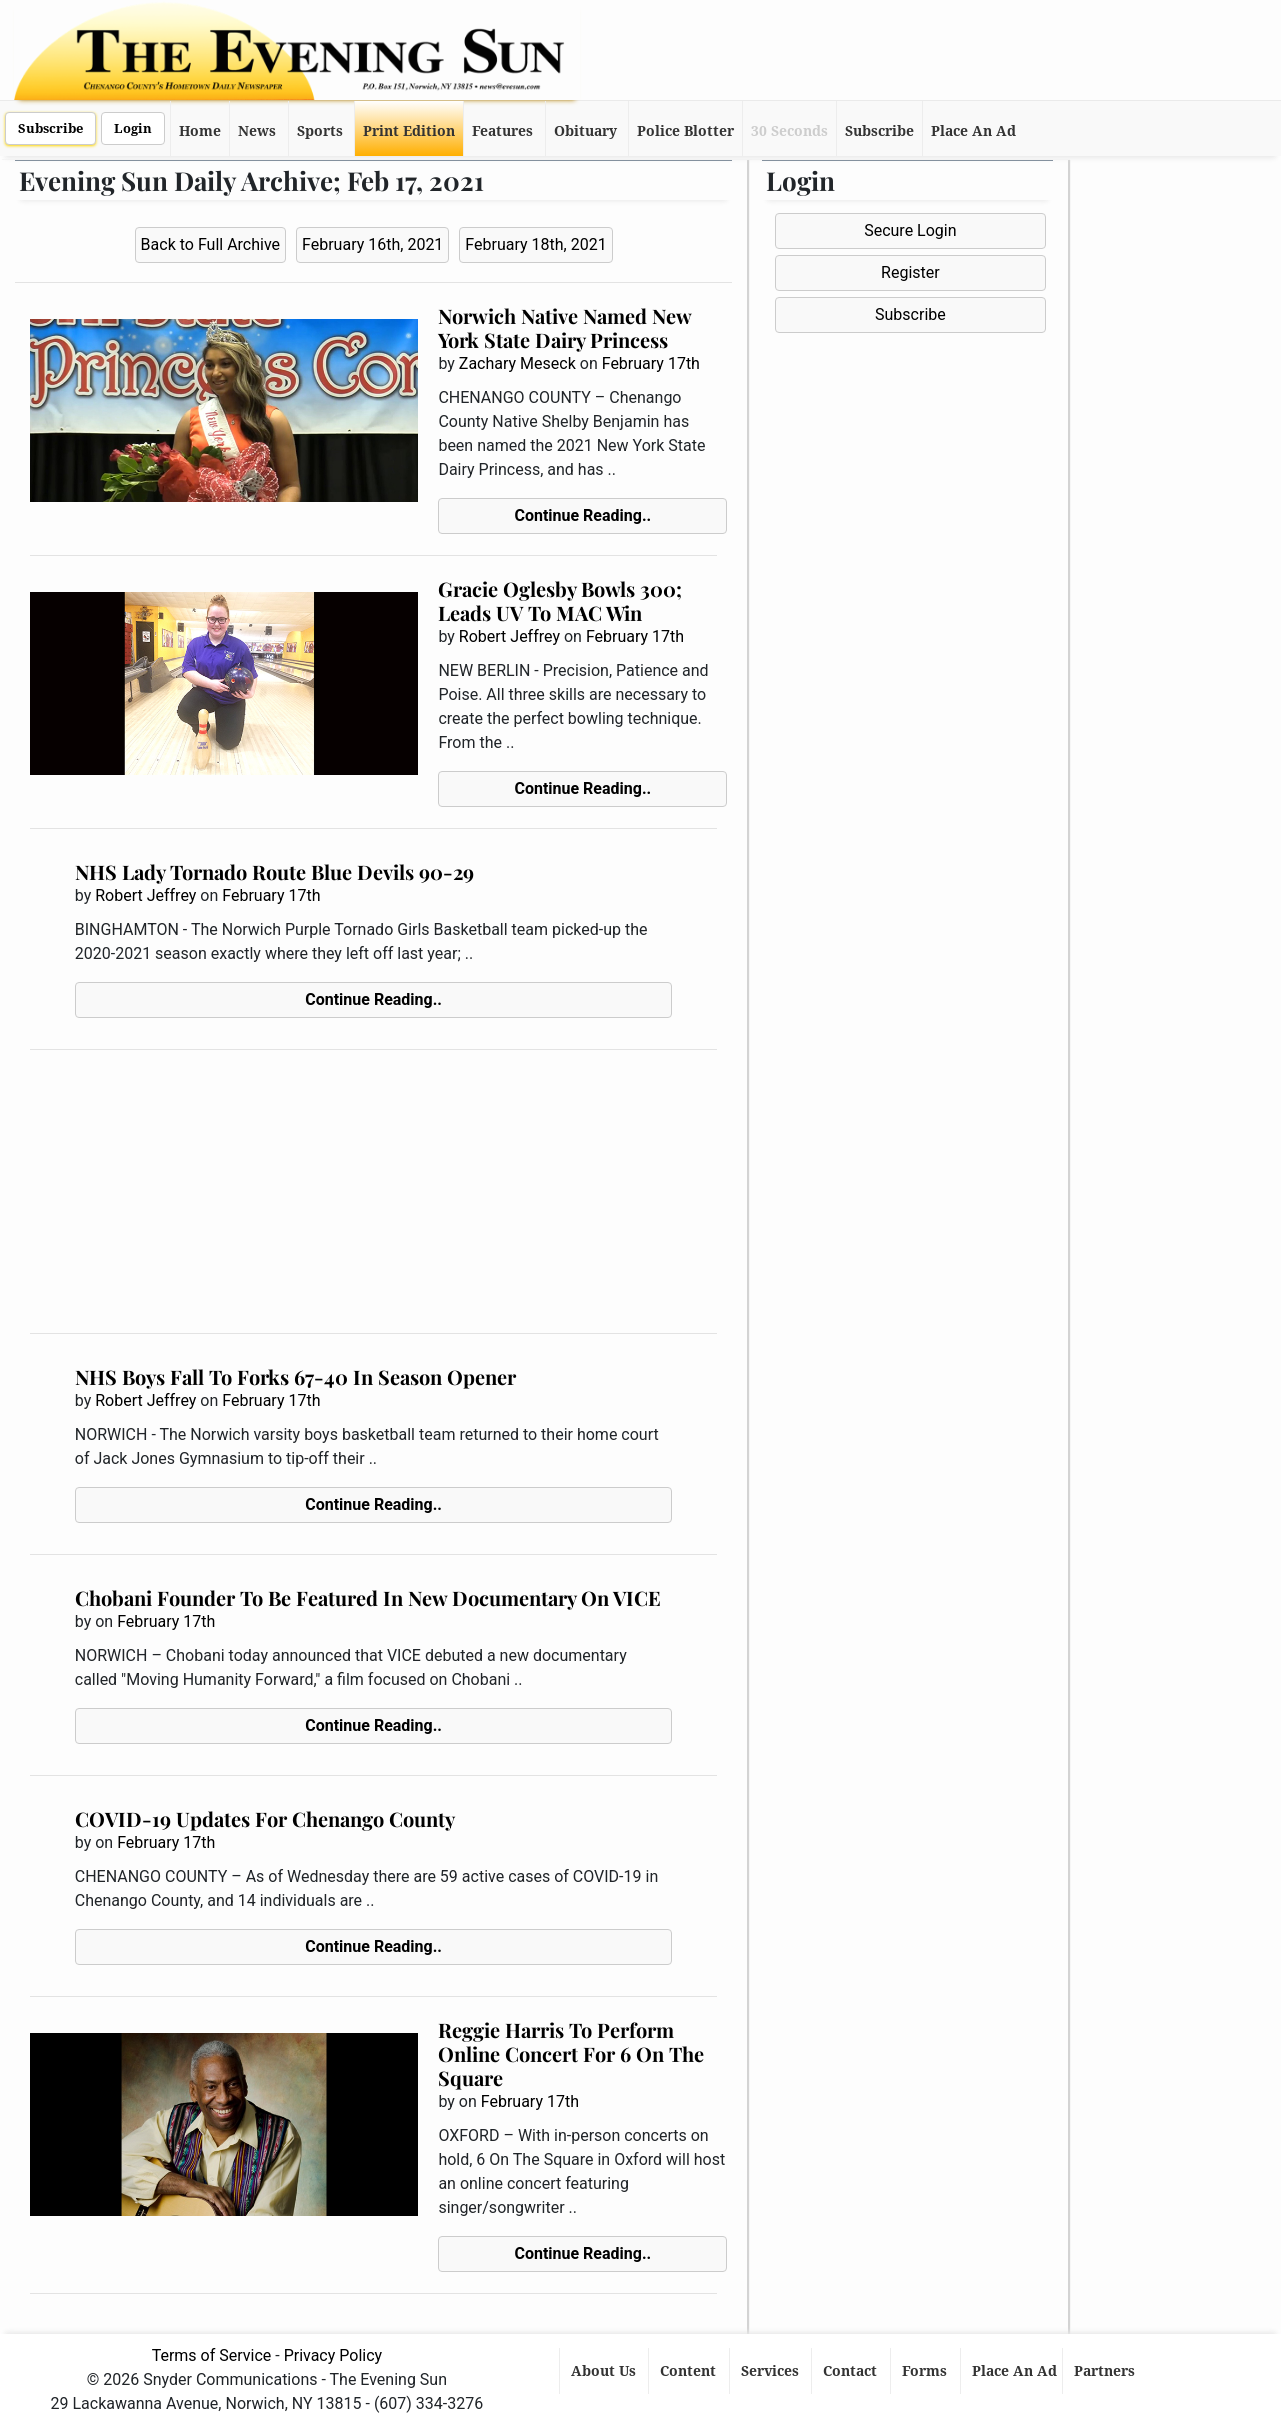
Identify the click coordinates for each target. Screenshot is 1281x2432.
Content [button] (690, 2371)
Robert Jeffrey (509, 636)
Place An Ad (973, 131)
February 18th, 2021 (535, 244)
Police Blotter (685, 131)
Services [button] (772, 2371)
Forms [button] (926, 2371)
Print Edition (409, 131)
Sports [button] (320, 131)
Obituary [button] (585, 131)
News (257, 131)
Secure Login (910, 230)
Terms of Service (212, 2355)
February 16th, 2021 (372, 244)
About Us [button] (605, 2371)
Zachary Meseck (517, 363)
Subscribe (50, 128)
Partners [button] (1106, 2371)
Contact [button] (852, 2371)
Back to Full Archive (210, 244)
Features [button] (502, 131)
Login (133, 128)
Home (200, 131)
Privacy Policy (333, 2355)
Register (910, 272)
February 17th (651, 363)
